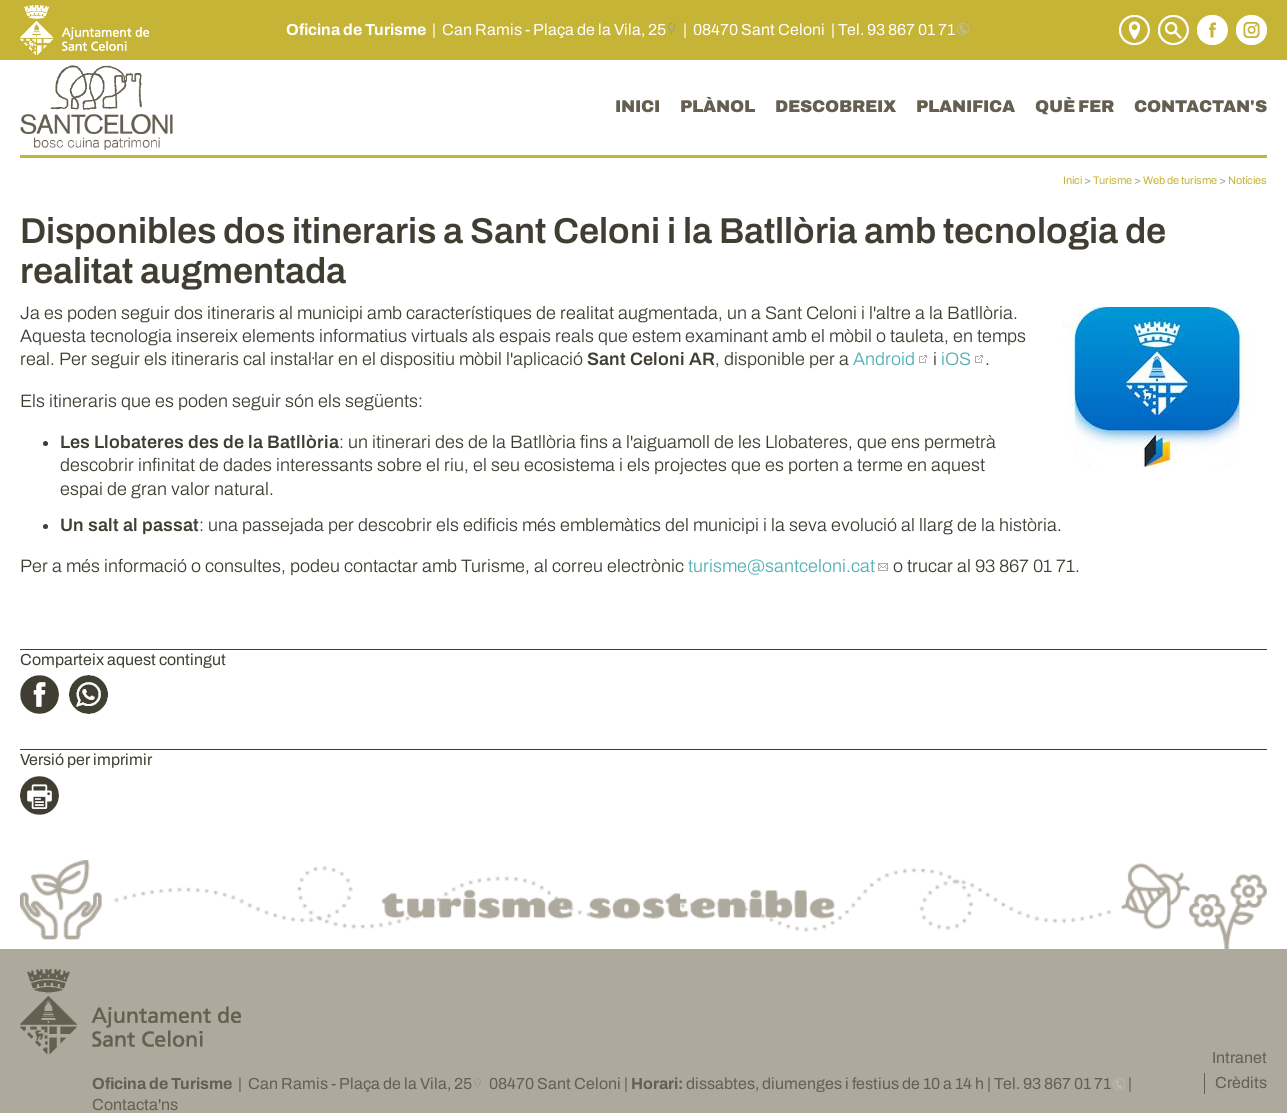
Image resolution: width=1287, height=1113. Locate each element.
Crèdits (1241, 1082)
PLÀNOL (717, 106)
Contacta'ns (135, 1104)
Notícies (1247, 180)
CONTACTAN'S (1200, 106)
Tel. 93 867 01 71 (896, 29)
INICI (637, 106)
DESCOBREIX (835, 106)
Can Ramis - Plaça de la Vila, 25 (554, 29)
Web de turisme (1180, 180)
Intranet (1239, 1057)
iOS (956, 359)
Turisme (1112, 180)
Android (884, 359)
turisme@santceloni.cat (781, 566)
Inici (1072, 180)
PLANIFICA (965, 106)
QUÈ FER (1074, 106)
